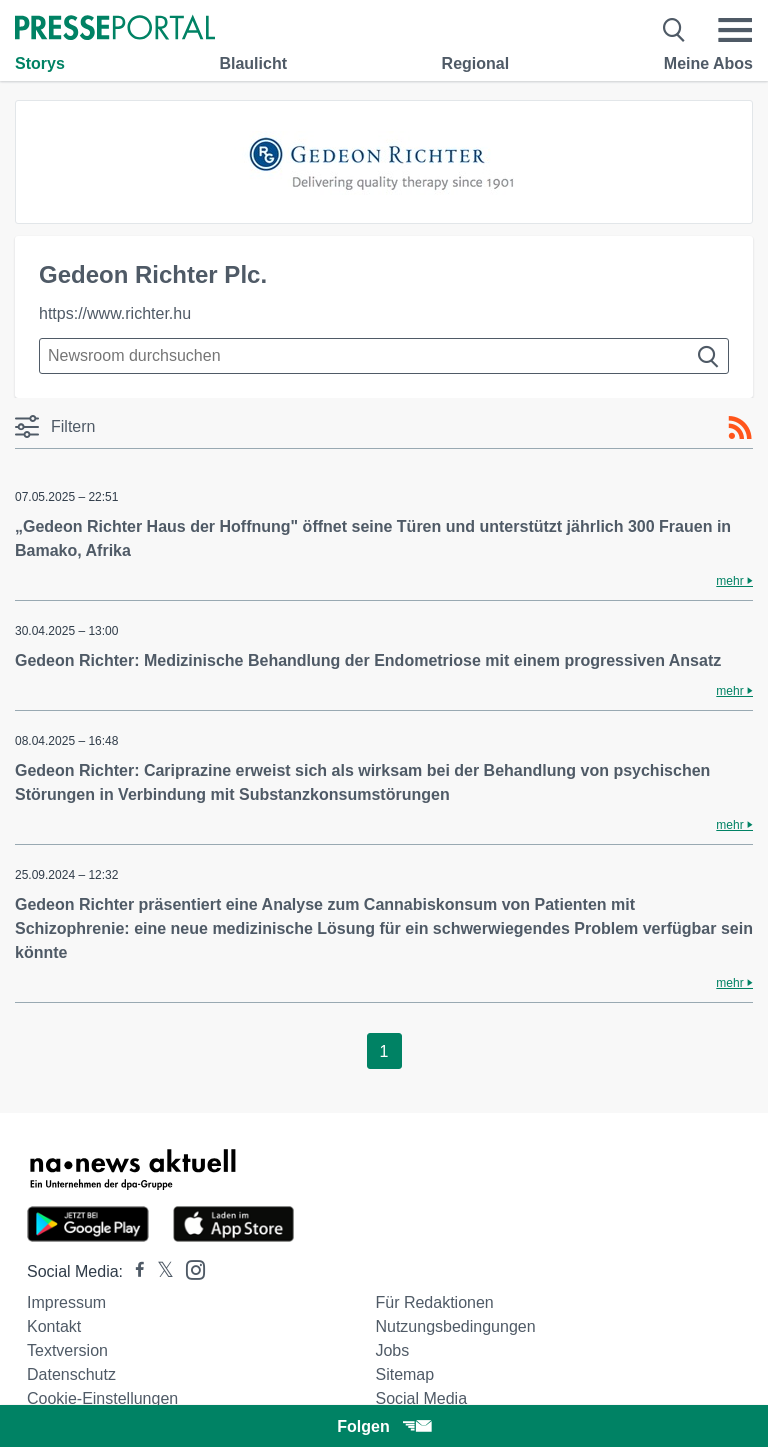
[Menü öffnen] (735, 30)
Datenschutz (71, 1374)
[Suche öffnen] (674, 30)
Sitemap (404, 1374)
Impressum (66, 1302)
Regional (476, 63)
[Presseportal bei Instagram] (189, 1268)
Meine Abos (708, 63)
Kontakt (54, 1326)
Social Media (421, 1398)
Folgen (383, 1426)
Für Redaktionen (434, 1302)
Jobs (392, 1350)
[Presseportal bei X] (159, 1271)
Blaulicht (253, 63)
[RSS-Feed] (740, 428)
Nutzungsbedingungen (455, 1326)
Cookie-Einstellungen (102, 1398)
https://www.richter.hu (115, 313)
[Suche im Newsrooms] (384, 356)
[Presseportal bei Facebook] (134, 1271)
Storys (40, 63)
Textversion (67, 1350)
